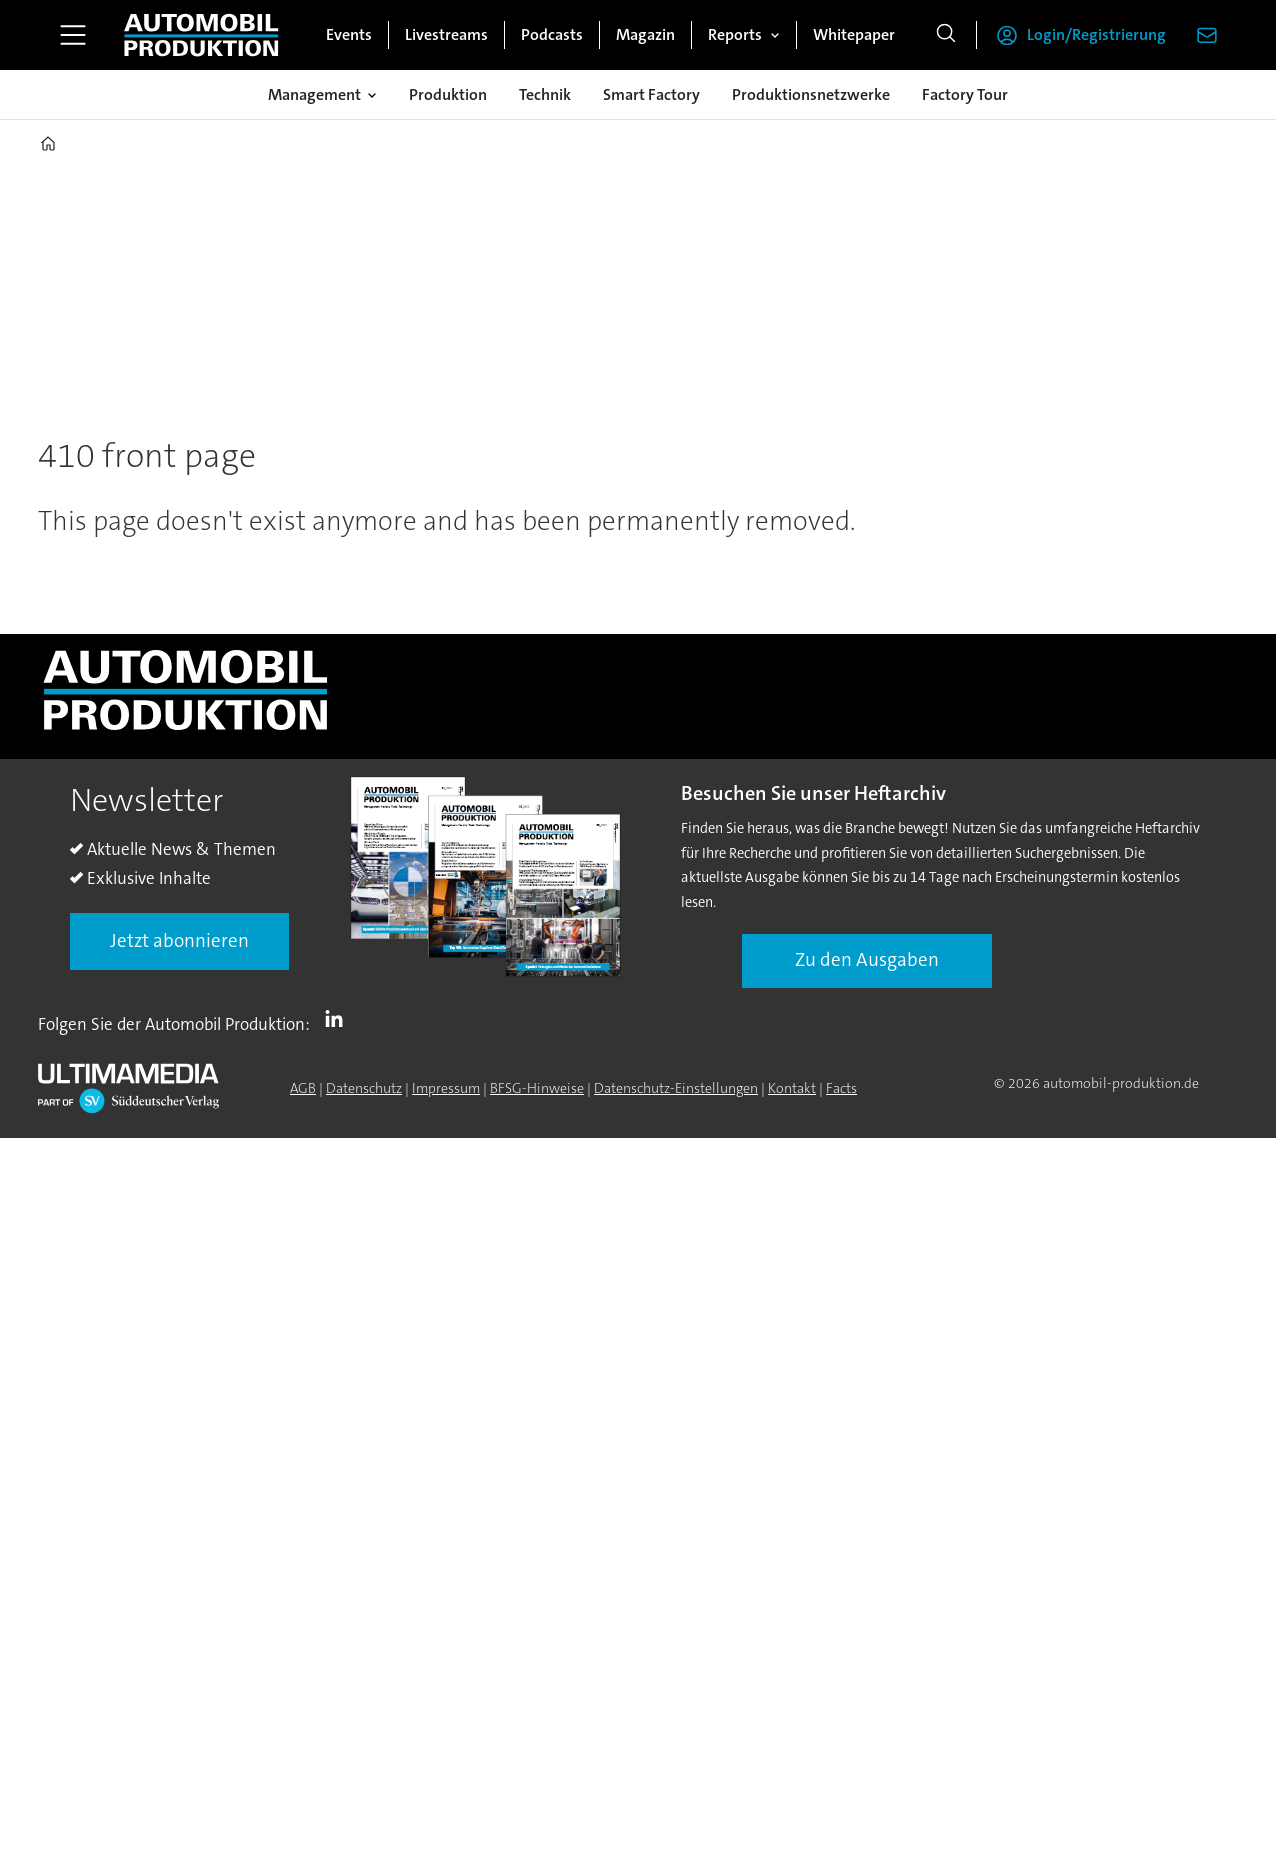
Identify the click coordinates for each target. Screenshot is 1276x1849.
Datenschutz (364, 1088)
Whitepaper (854, 34)
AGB (303, 1088)
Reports (735, 34)
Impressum (446, 1088)
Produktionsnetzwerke (811, 94)
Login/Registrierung (1096, 34)
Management (314, 94)
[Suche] (946, 35)
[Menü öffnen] (73, 35)
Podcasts (552, 34)
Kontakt (792, 1088)
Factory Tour (965, 94)
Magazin (645, 34)
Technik (545, 94)
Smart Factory (651, 94)
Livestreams (446, 34)
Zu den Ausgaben (867, 959)
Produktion (448, 94)
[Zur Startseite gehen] (201, 35)
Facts (841, 1088)
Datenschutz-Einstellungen (676, 1088)
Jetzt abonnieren (179, 940)
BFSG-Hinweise (537, 1088)
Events (349, 34)
